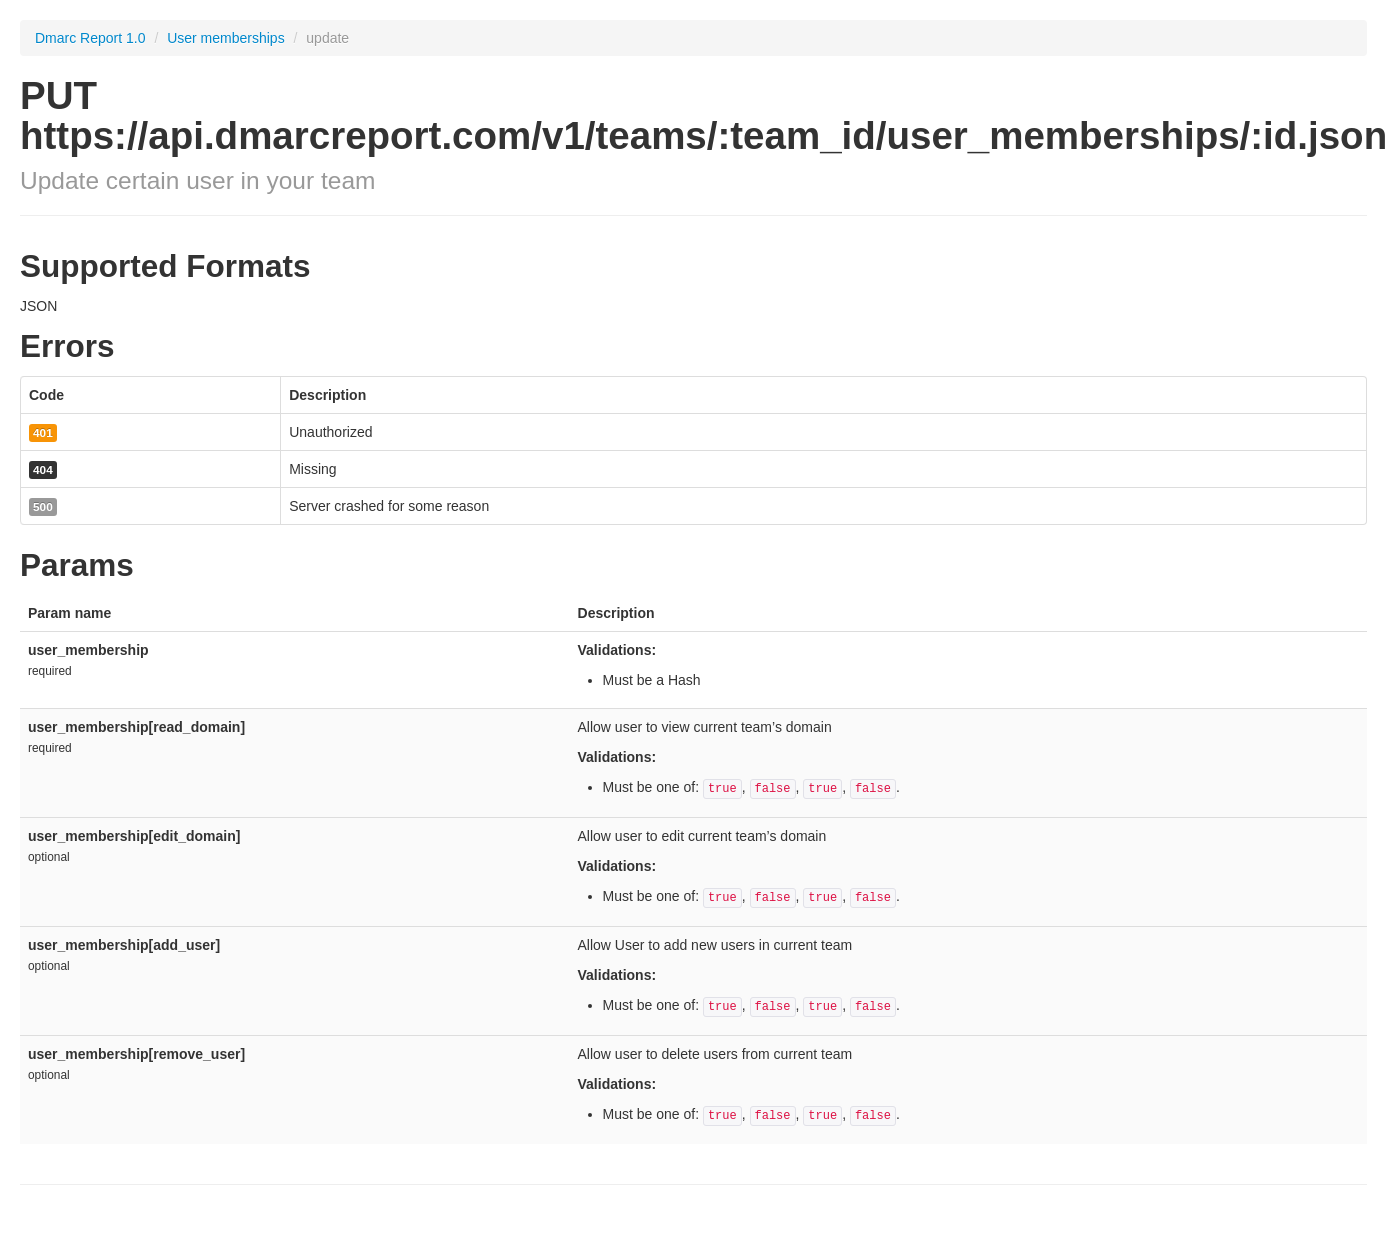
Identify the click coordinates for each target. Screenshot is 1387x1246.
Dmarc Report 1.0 (90, 38)
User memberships (227, 38)
